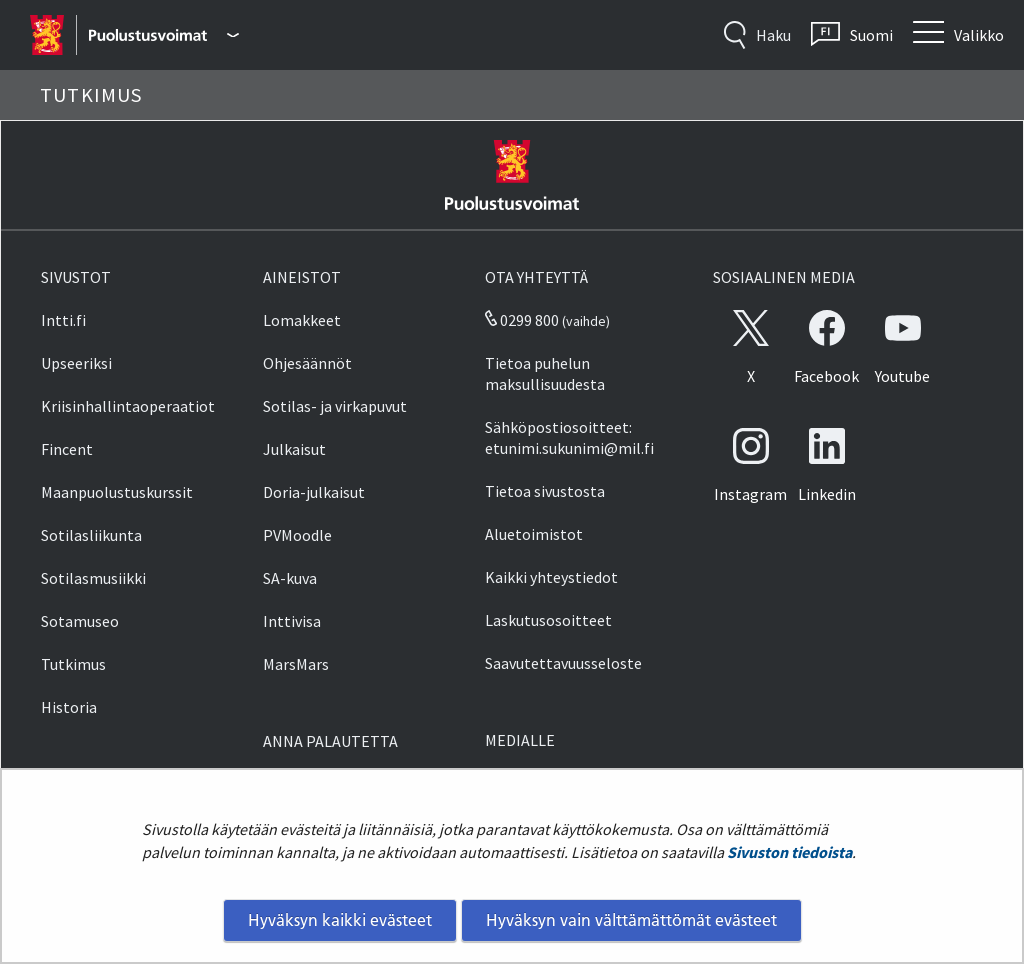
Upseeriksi (76, 363)
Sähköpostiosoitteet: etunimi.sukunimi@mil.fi (569, 437)
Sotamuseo (80, 621)
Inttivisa (292, 621)
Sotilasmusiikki (93, 578)
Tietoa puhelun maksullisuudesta (545, 373)
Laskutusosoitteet (548, 620)
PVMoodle (297, 535)
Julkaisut (294, 449)
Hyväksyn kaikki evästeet (340, 920)
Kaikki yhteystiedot (551, 577)
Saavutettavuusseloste (563, 663)
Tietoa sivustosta (545, 491)
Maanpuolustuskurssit (117, 492)
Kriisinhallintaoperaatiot (128, 406)
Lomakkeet (302, 320)
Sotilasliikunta (91, 535)
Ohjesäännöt (307, 363)
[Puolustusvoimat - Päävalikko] (163, 35)
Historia (69, 707)
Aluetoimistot (534, 534)
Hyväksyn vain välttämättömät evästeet (631, 920)
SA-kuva (290, 578)
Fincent (67, 449)
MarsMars (296, 664)
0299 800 (522, 320)
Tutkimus (73, 664)
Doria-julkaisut (314, 492)
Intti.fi (63, 320)
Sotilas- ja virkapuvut (335, 406)
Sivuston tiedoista (789, 852)
